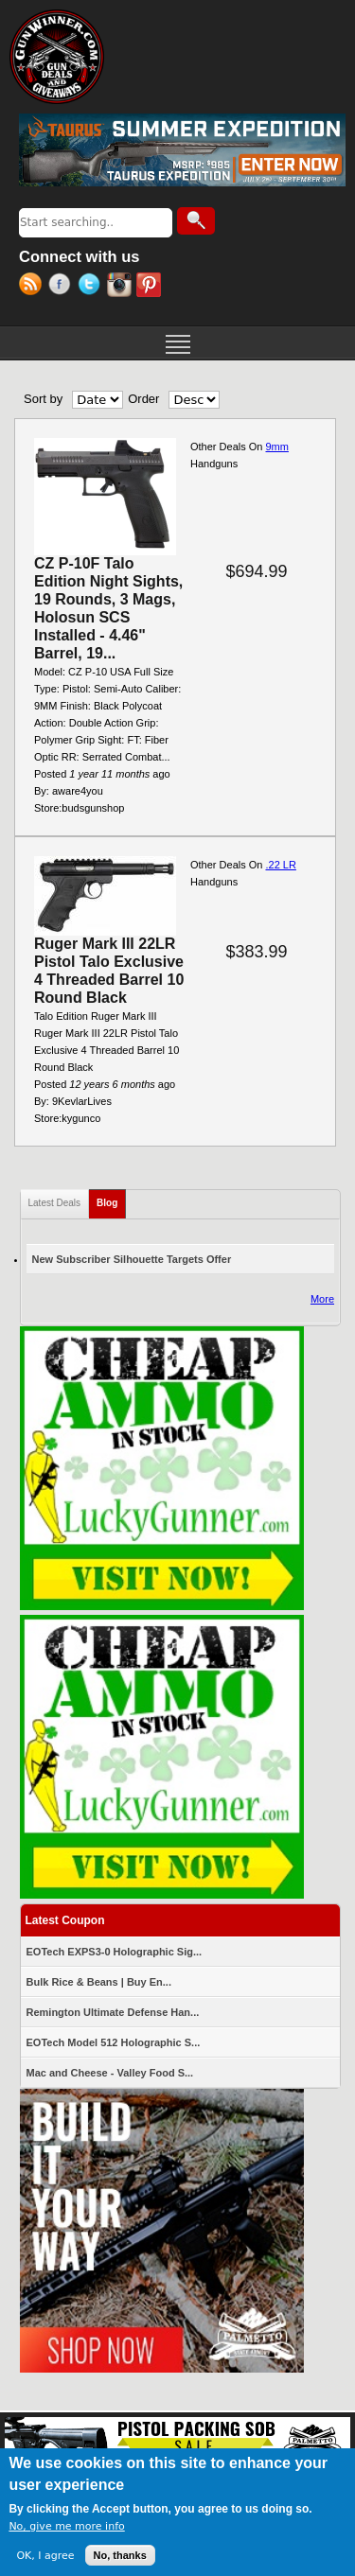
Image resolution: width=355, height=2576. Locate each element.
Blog (111, 1199)
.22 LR (280, 864)
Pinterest (151, 286)
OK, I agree (45, 2557)
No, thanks (120, 2558)
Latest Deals (54, 1203)
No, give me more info (66, 2529)
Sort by (43, 399)
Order (143, 399)
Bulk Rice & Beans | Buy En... (99, 1982)
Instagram (121, 286)
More (322, 1299)
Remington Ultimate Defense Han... (113, 2012)
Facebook (63, 286)
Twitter (92, 286)
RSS (33, 286)
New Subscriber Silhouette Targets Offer (132, 1259)
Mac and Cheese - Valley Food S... (110, 2072)
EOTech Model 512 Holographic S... (114, 2042)
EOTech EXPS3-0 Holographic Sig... (115, 1951)
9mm (276, 446)
